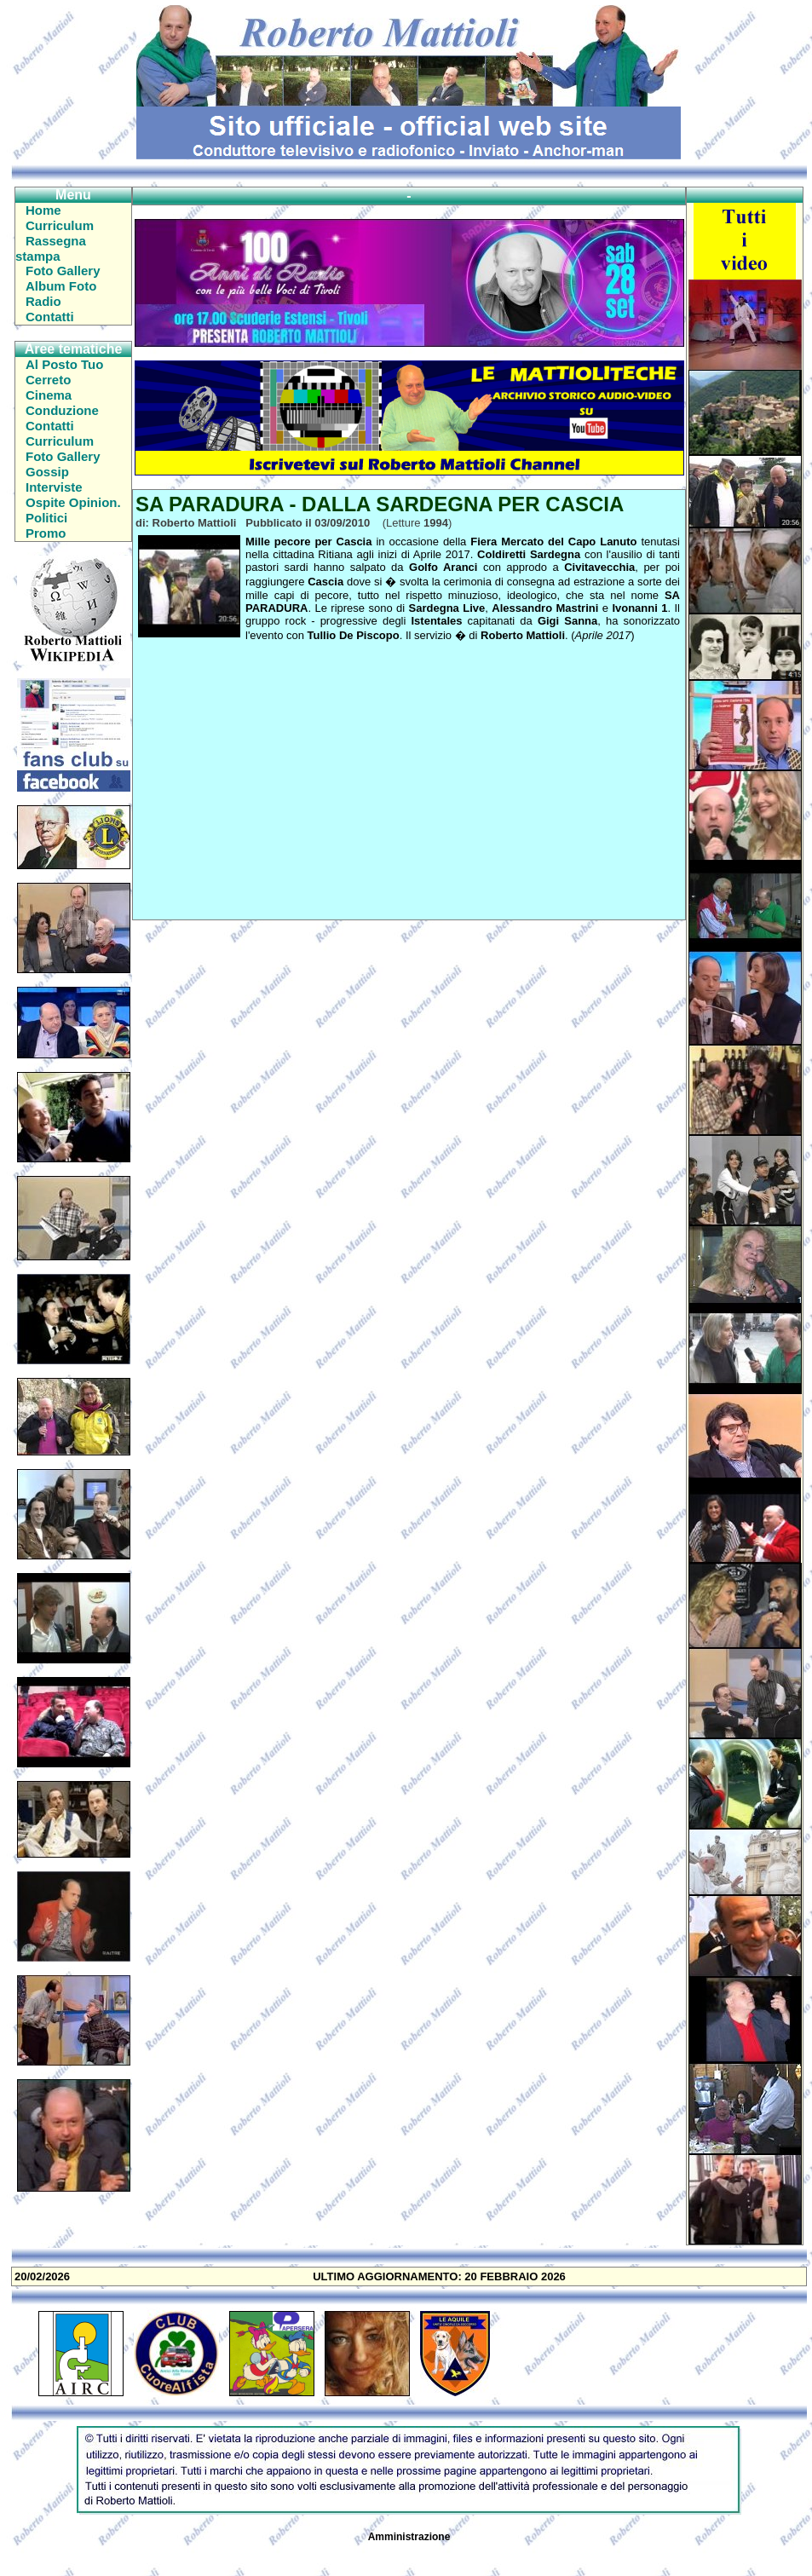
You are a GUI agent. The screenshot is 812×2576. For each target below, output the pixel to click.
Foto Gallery (63, 270)
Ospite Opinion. (73, 502)
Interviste (54, 487)
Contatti (50, 316)
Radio (43, 301)
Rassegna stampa (50, 248)
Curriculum (60, 225)
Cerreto (48, 379)
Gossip (47, 471)
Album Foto (61, 286)
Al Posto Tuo (64, 364)
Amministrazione (409, 2537)
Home (43, 210)
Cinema (49, 395)
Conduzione (62, 410)
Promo (46, 533)
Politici (46, 517)
